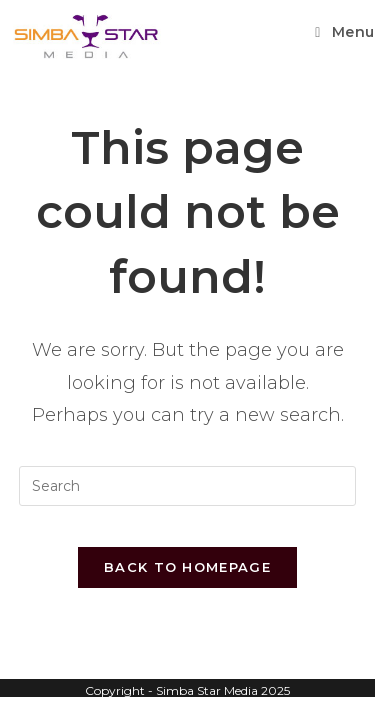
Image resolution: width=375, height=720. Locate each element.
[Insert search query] (188, 486)
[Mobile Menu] (345, 32)
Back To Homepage (187, 567)
